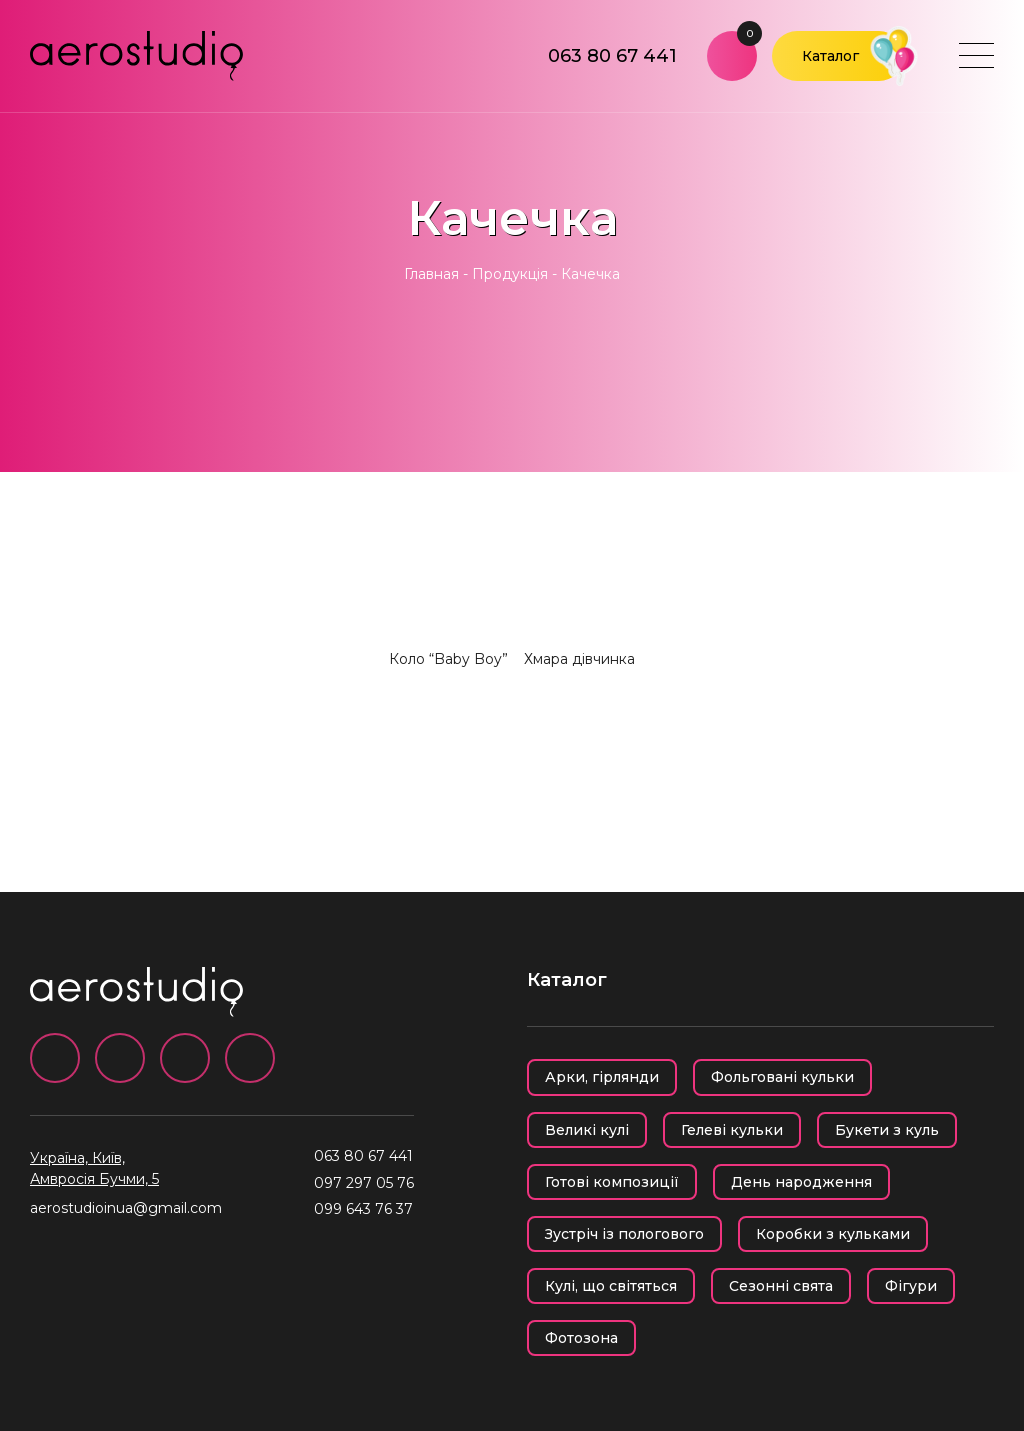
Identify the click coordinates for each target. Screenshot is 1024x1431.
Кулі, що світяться (611, 1286)
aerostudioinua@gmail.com (126, 1208)
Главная (431, 274)
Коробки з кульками (833, 1234)
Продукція (510, 274)
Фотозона (581, 1338)
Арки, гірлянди (602, 1077)
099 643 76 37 (363, 1209)
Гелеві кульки (732, 1130)
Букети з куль (887, 1130)
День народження (801, 1182)
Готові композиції (612, 1182)
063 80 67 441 (612, 56)
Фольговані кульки (782, 1077)
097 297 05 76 (364, 1183)
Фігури (911, 1286)
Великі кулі (587, 1130)
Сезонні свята (781, 1286)
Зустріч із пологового (624, 1234)
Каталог (830, 56)
